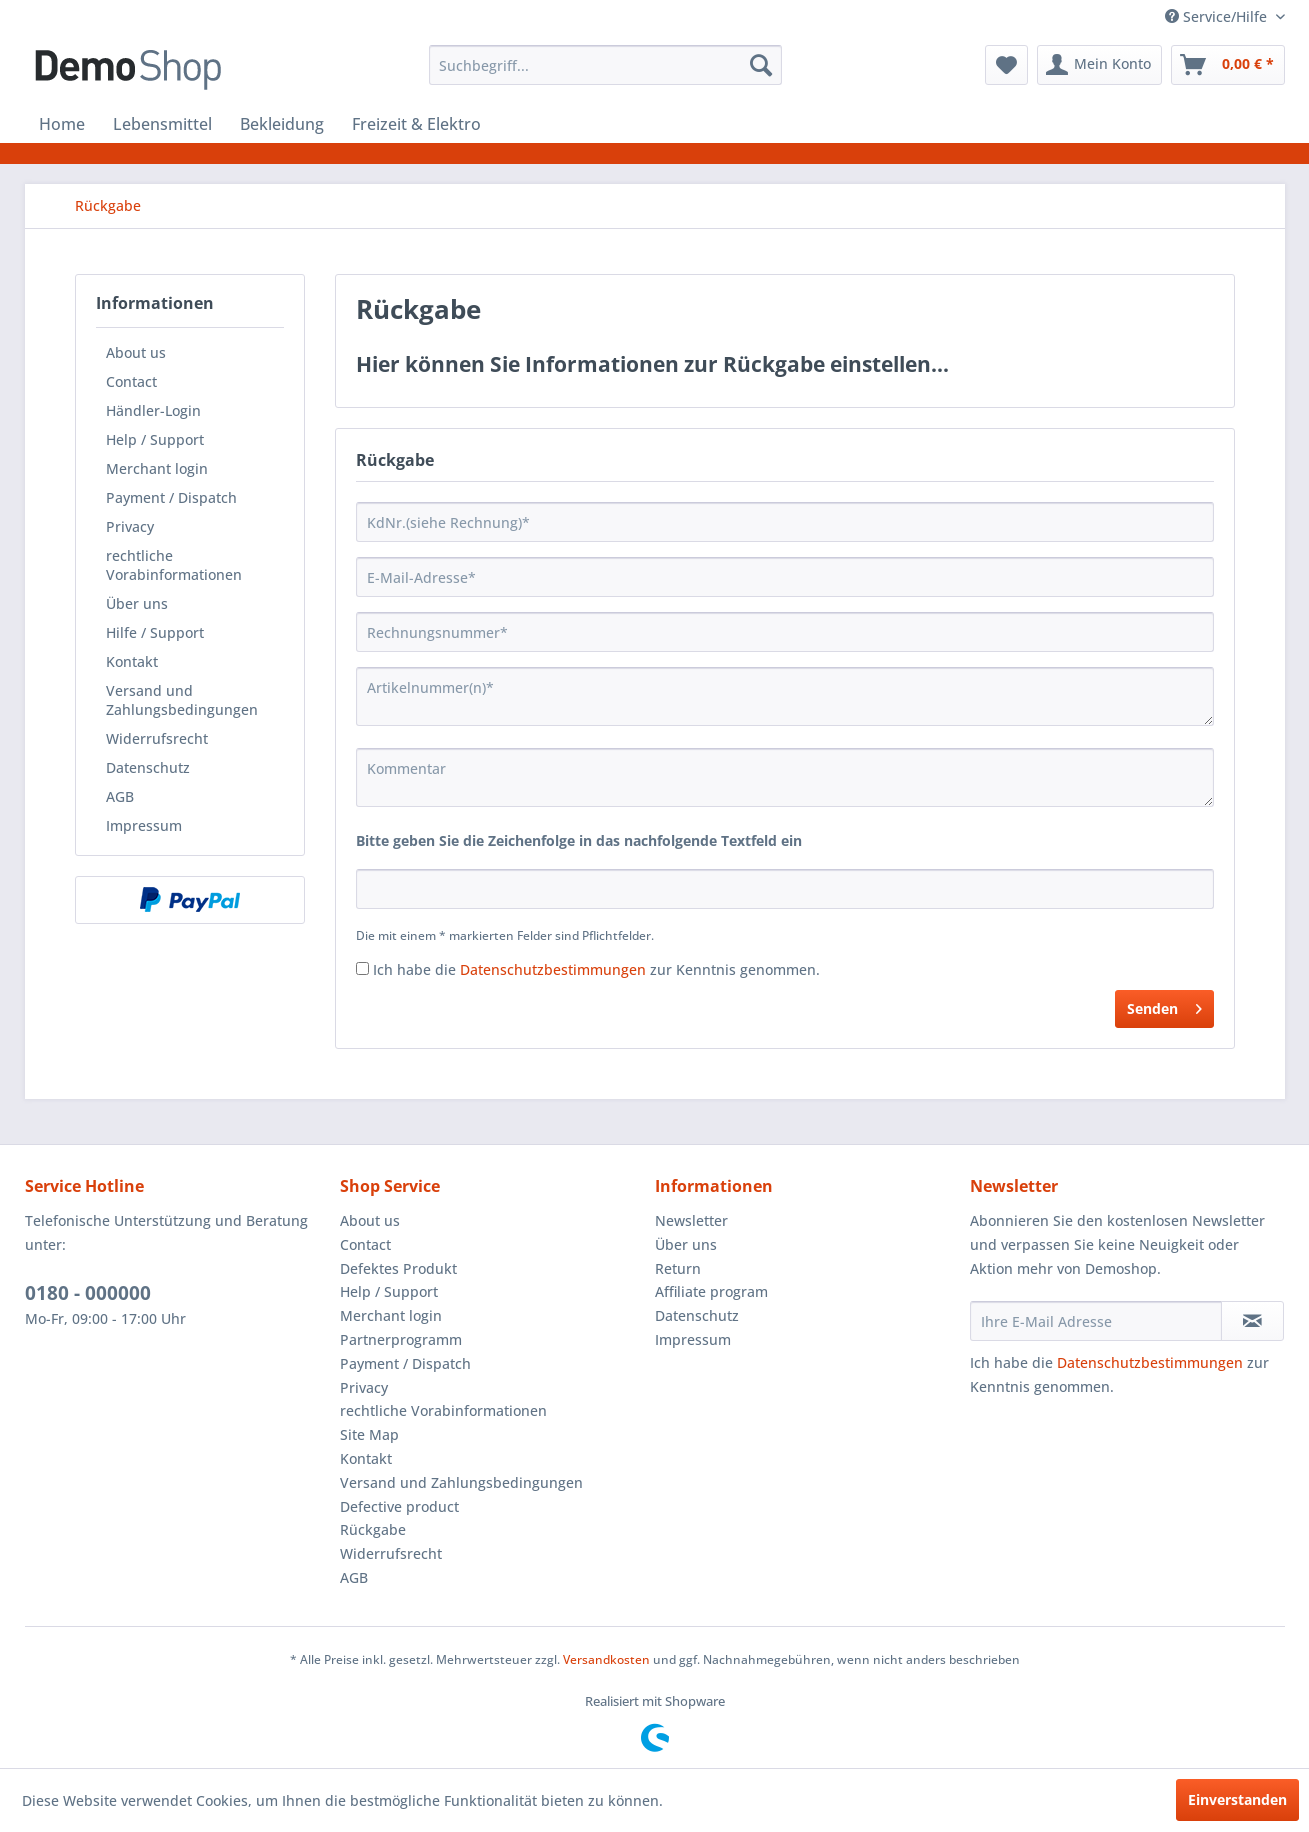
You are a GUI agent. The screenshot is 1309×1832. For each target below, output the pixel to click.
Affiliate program (711, 1291)
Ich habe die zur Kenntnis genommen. (596, 969)
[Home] (62, 124)
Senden (1164, 1005)
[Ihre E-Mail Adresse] (1096, 1321)
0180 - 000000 (88, 1293)
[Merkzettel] (1006, 65)
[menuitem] (605, 65)
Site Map (369, 1434)
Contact (131, 381)
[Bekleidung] (282, 124)
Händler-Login (153, 410)
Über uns (137, 603)
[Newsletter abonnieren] (1252, 1321)
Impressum (144, 825)
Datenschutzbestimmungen (553, 969)
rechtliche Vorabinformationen (174, 565)
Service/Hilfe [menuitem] (1218, 16)
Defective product (399, 1506)
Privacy (130, 526)
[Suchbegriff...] (605, 65)
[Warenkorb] (1228, 65)
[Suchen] (761, 65)
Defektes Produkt (398, 1268)
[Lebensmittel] (162, 124)
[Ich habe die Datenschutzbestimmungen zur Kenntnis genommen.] (362, 968)
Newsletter (691, 1220)
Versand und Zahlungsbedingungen (182, 700)
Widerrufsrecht (157, 738)
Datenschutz (148, 767)
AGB (120, 796)
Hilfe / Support (155, 632)
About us (136, 352)
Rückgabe (373, 1529)
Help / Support (155, 439)
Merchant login (157, 468)
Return (678, 1268)
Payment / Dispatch (171, 497)
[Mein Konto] (1099, 65)
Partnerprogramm (401, 1339)
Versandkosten (606, 1659)
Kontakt (132, 661)
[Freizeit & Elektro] (416, 124)
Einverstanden (1237, 1799)
